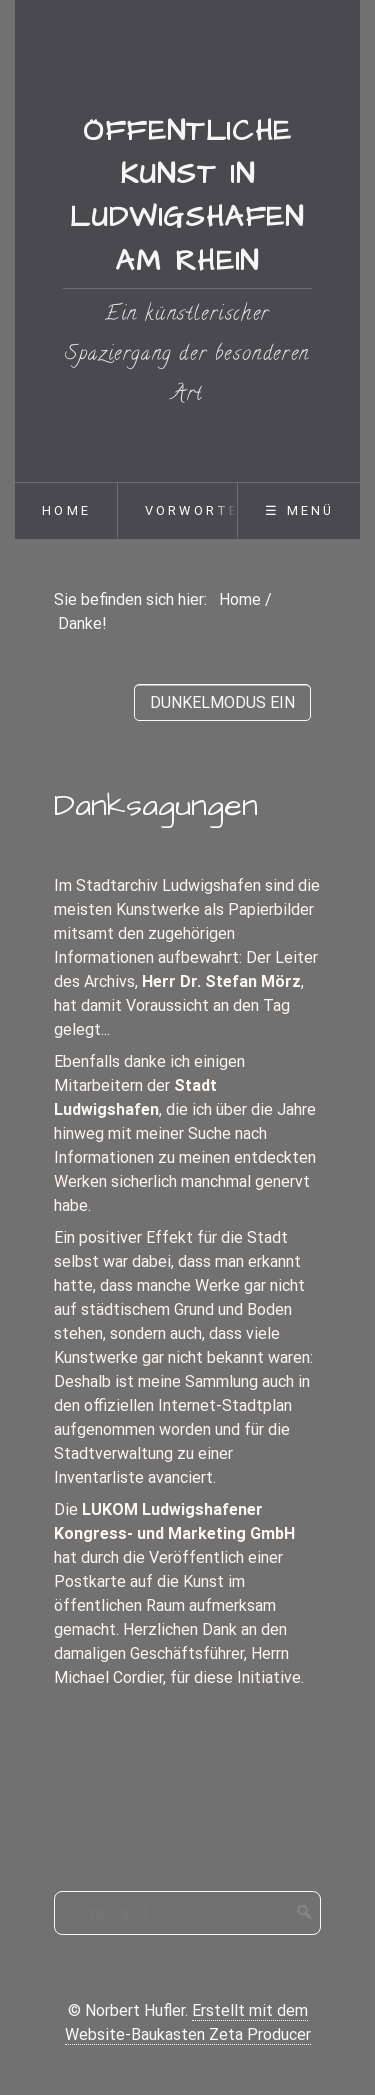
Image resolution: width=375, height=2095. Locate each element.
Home (66, 510)
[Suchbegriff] (187, 1913)
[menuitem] (66, 511)
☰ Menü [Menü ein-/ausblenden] (299, 510)
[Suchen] (305, 1913)
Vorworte (192, 510)
